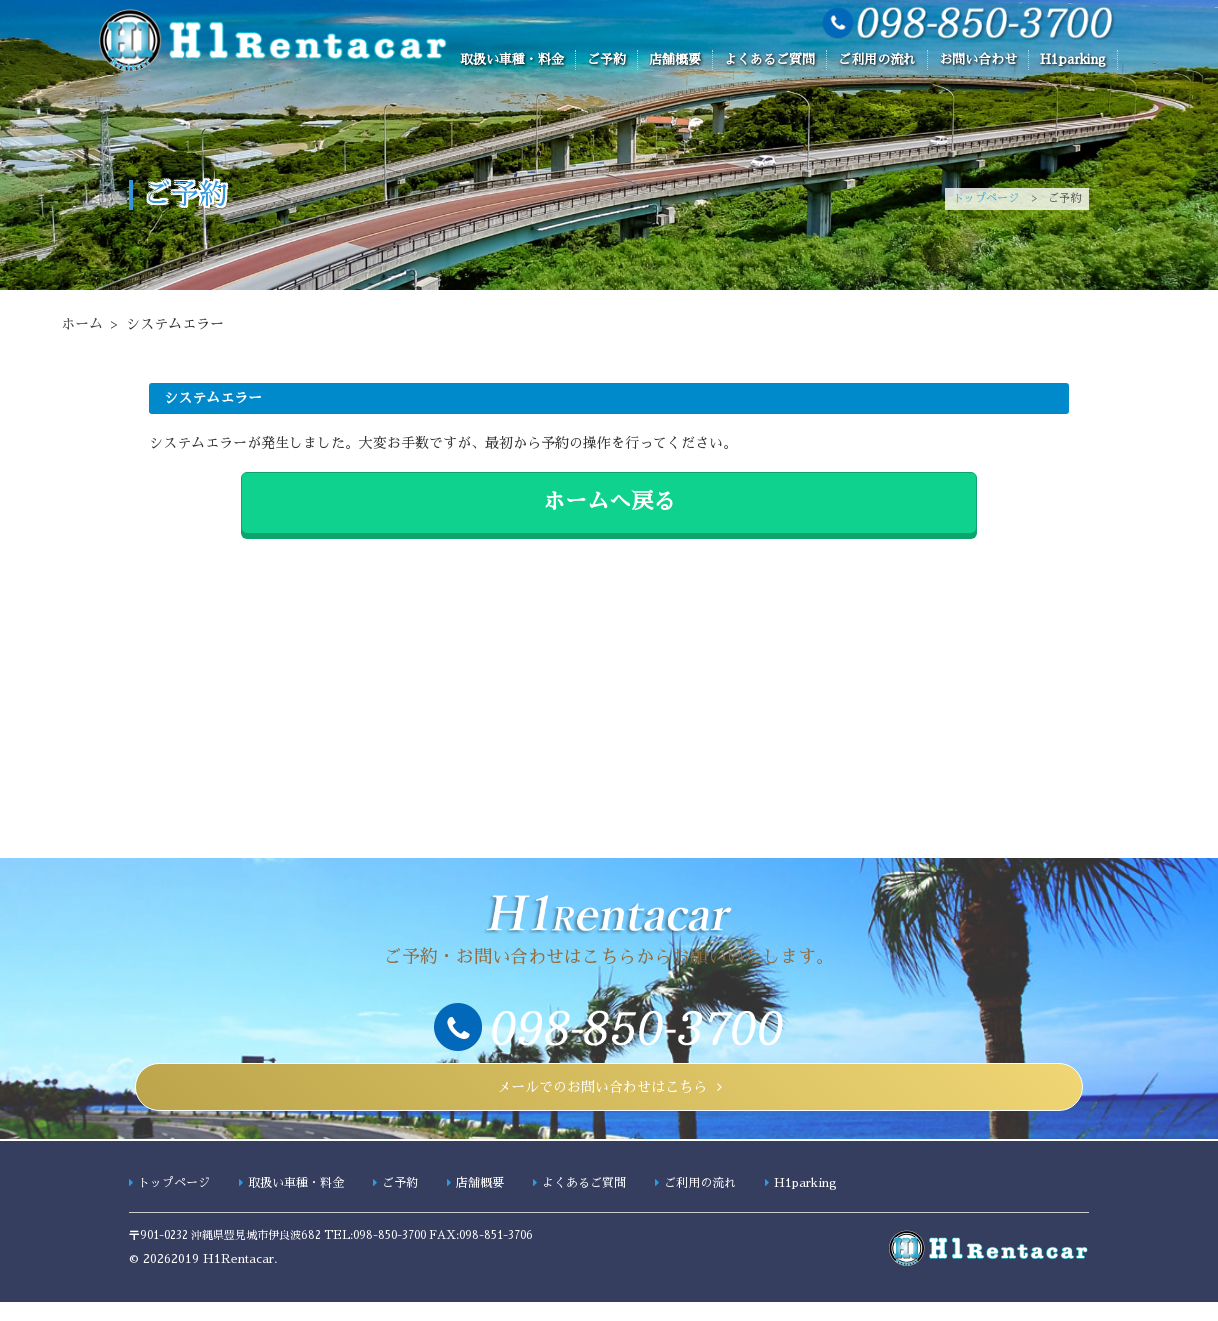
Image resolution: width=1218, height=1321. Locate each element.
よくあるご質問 (769, 59)
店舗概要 (675, 59)
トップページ (986, 198)
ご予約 (606, 59)
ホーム (82, 324)
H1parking (1073, 59)
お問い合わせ (978, 59)
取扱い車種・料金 (512, 59)
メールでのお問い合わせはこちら (602, 1096)
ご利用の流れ (877, 59)
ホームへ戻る (609, 502)
